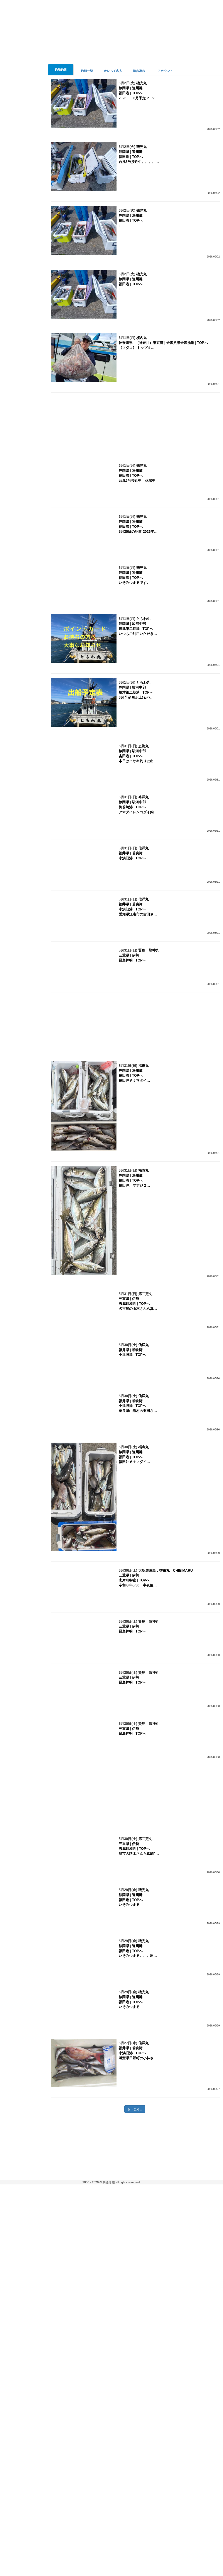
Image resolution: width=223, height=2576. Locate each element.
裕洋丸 (143, 923)
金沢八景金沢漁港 (180, 343)
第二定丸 (145, 1457)
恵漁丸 (143, 821)
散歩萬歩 (139, 71)
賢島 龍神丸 (148, 1113)
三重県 (124, 1118)
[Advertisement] (135, 33)
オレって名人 (113, 71)
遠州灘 (137, 88)
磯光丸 (141, 83)
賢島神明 (126, 1123)
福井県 (124, 991)
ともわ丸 (143, 694)
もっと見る (134, 2498)
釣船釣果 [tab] (61, 69)
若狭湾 (137, 991)
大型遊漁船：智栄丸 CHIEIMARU (165, 1809)
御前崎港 (126, 933)
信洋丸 (143, 986)
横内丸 (141, 338)
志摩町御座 (127, 1819)
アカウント (165, 71)
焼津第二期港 (129, 704)
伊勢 (135, 1118)
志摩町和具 (127, 1467)
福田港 (124, 93)
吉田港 (124, 831)
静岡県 (124, 88)
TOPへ (137, 93)
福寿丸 (143, 1229)
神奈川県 (126, 343)
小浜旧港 (126, 996)
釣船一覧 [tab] (87, 71)
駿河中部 (139, 699)
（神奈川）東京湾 (149, 343)
